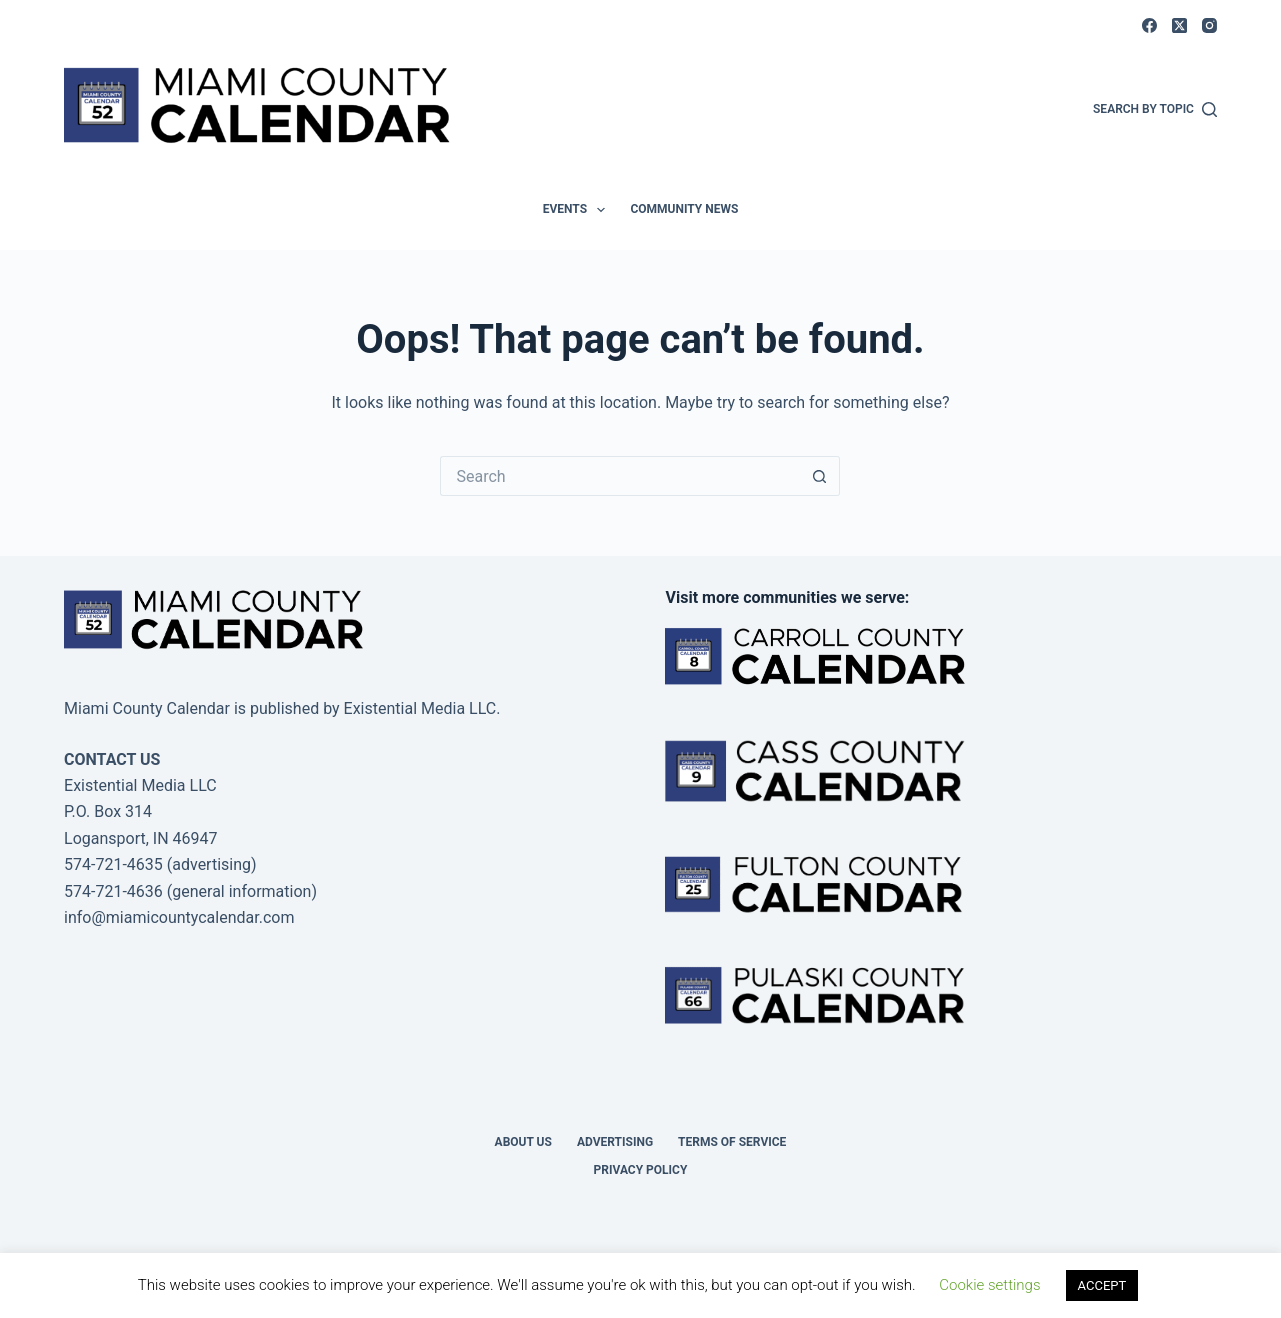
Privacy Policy (641, 1170)
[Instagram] (1209, 25)
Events (578, 210)
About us (523, 1142)
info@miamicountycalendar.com (179, 917)
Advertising (615, 1142)
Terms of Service (732, 1142)
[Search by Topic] (1155, 110)
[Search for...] (620, 476)
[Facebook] (1149, 25)
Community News (684, 209)
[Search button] (820, 476)
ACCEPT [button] (1102, 1285)
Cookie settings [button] (989, 1285)
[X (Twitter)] (1179, 25)
